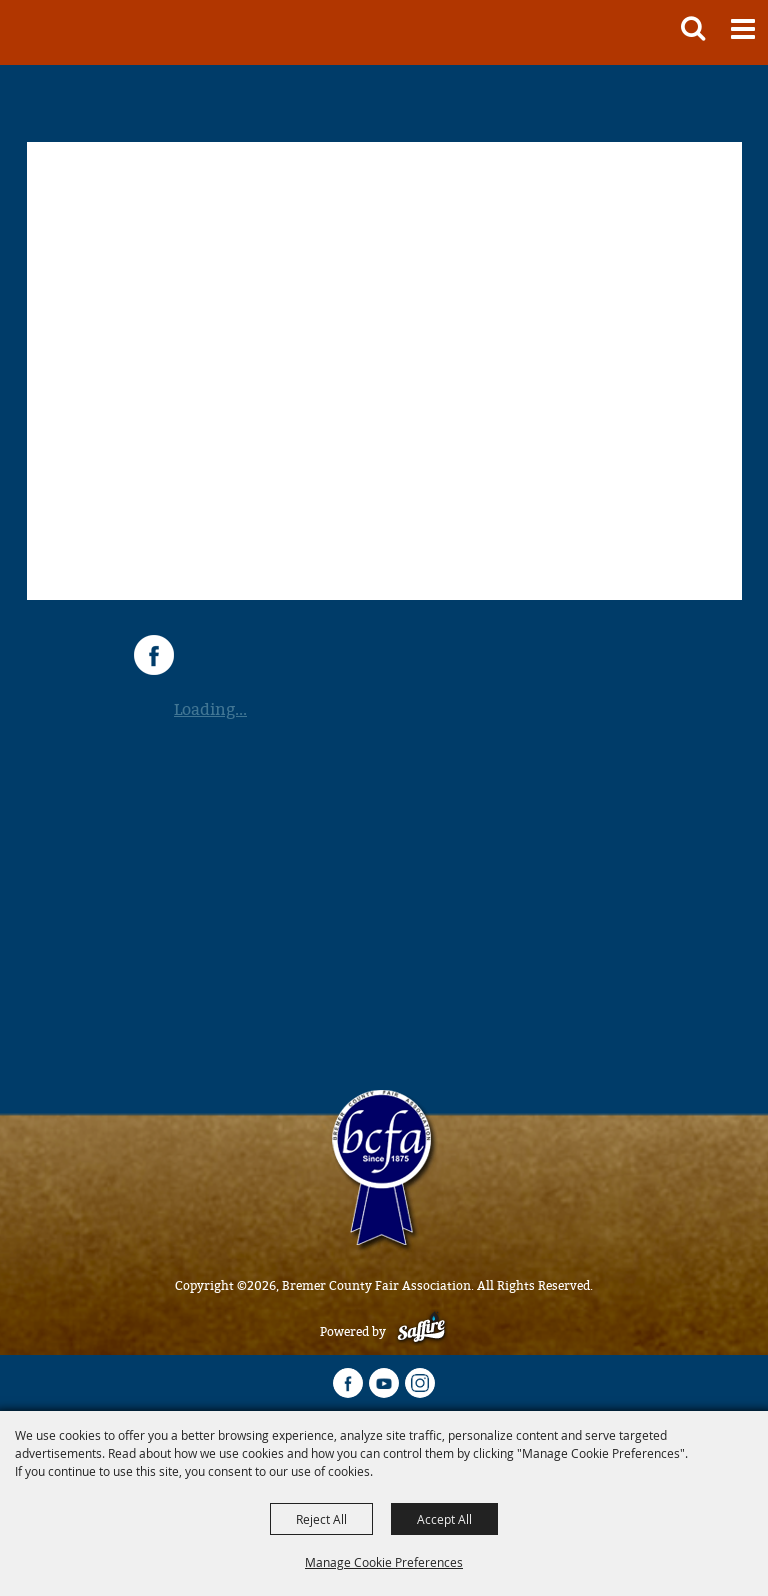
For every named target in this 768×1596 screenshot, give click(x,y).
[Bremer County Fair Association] (47, 32)
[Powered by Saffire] (421, 1332)
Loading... (210, 709)
